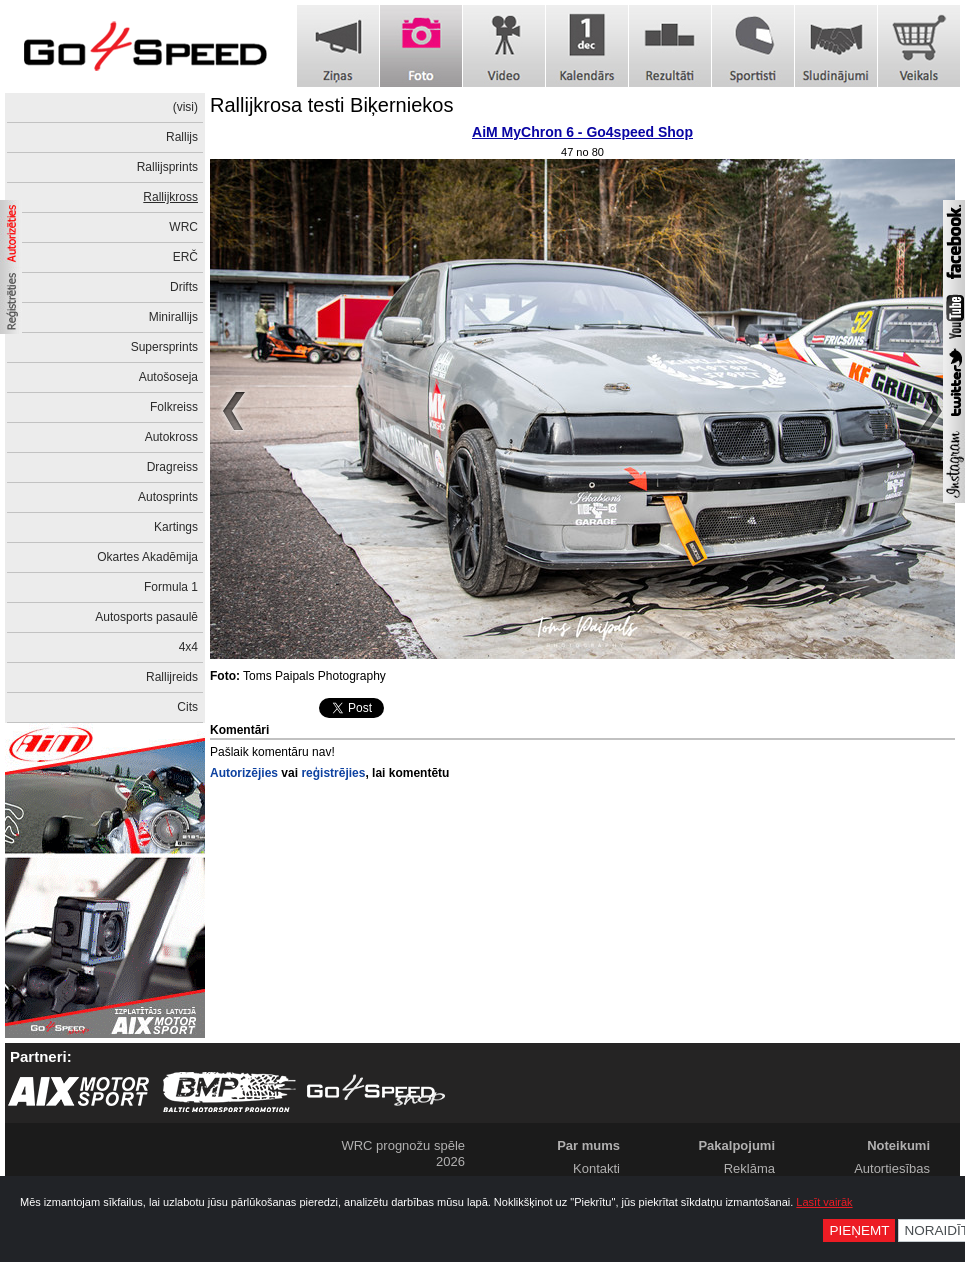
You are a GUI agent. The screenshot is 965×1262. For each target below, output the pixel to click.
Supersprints (164, 347)
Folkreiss (174, 407)
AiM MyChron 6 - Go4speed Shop (582, 132)
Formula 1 (171, 587)
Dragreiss (172, 467)
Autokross (171, 437)
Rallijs (182, 137)
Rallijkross (170, 197)
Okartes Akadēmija (147, 557)
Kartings (176, 527)
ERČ (185, 257)
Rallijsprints (167, 167)
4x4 (188, 647)
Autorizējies (244, 773)
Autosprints (168, 497)
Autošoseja (168, 377)
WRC (183, 227)
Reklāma (749, 1168)
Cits (187, 707)
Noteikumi (898, 1145)
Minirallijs (173, 317)
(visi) (185, 107)
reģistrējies (333, 773)
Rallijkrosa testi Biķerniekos (331, 105)
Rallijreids (172, 677)
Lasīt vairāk (824, 1202)
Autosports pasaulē (146, 617)
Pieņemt (859, 1230)
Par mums (588, 1145)
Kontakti (596, 1168)
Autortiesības (892, 1168)
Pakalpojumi (736, 1145)
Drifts (184, 287)
